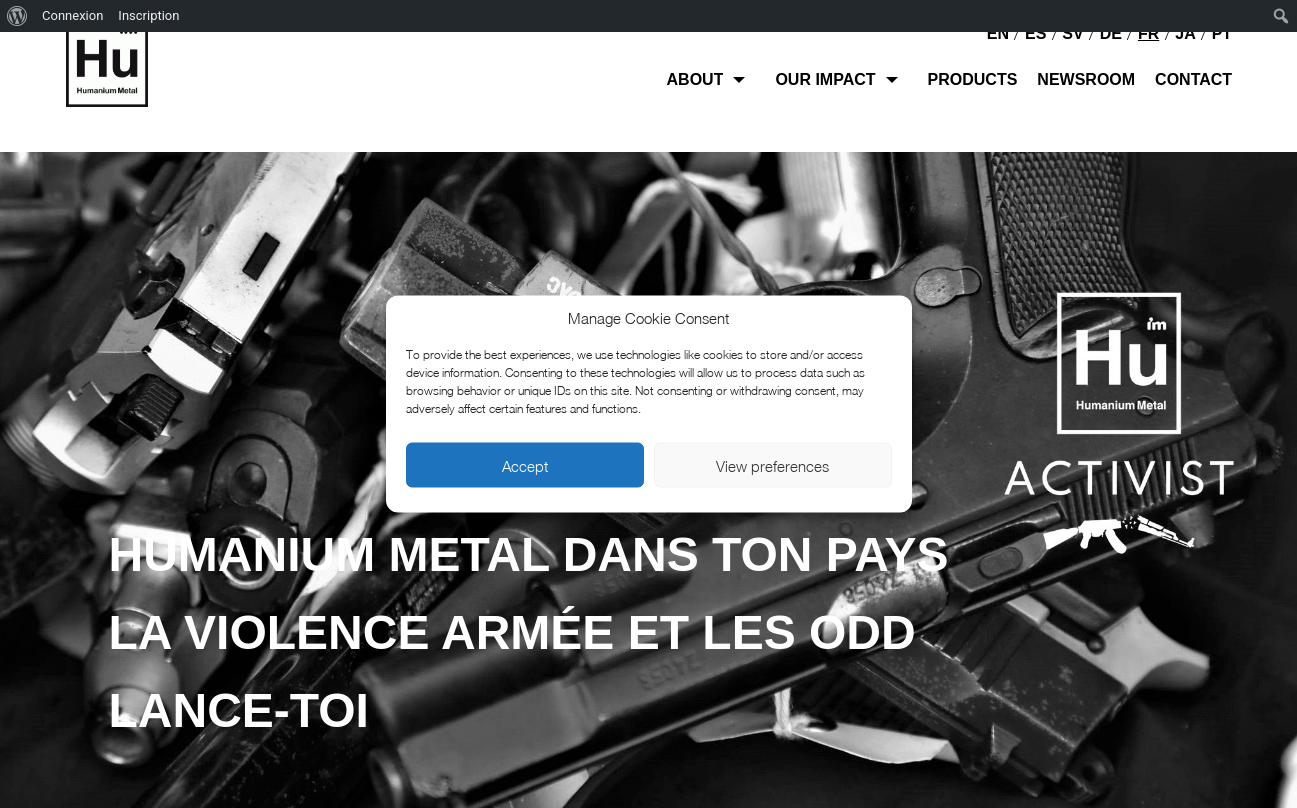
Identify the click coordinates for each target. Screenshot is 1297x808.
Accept (525, 465)
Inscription (148, 15)
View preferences (772, 465)
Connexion (72, 15)
